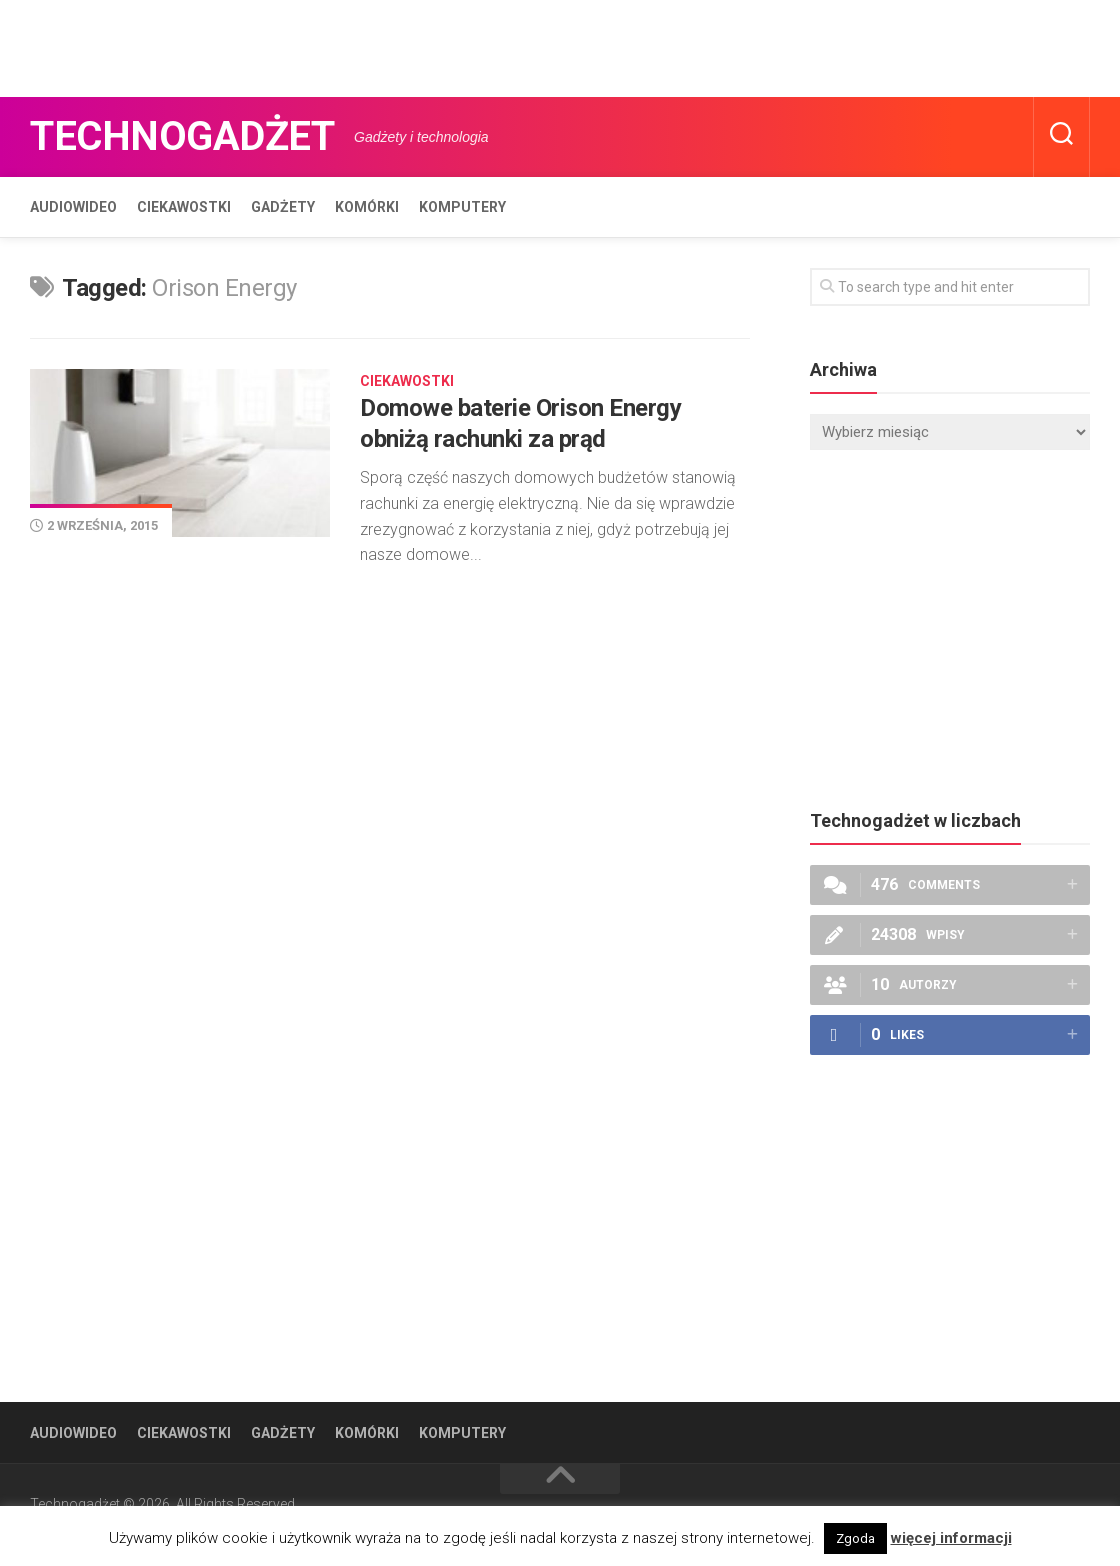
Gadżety (283, 207)
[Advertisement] (364, 45)
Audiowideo (73, 207)
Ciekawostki (184, 207)
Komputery (462, 207)
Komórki (367, 207)
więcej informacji (951, 1538)
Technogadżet (182, 136)
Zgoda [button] (855, 1538)
